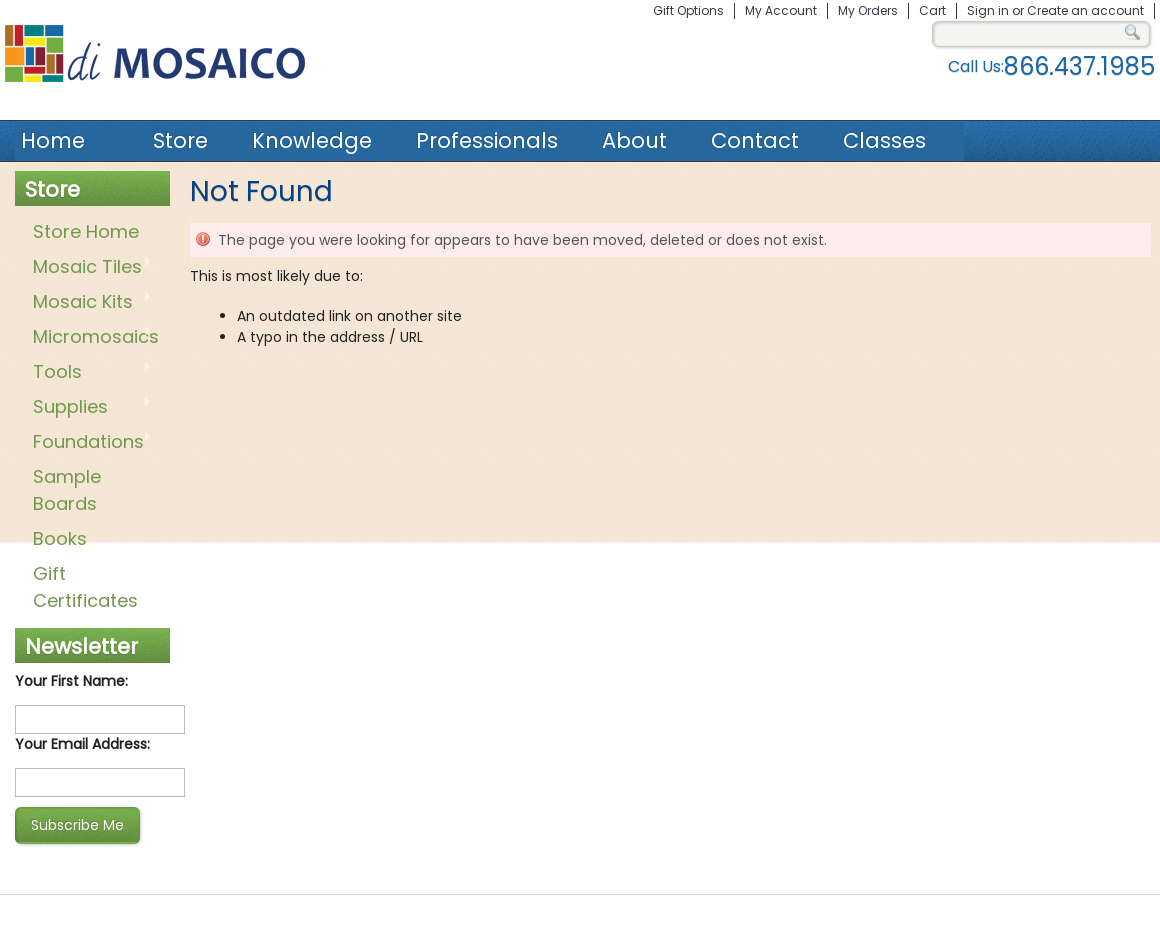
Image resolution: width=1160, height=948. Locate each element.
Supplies (88, 408)
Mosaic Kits (88, 303)
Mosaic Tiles (88, 268)
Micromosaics (92, 338)
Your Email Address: (82, 744)
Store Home (86, 231)
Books (60, 538)
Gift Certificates (85, 587)
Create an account (1085, 10)
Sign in (988, 10)
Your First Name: (71, 681)
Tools (88, 373)
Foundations (88, 443)
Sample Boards (67, 490)
